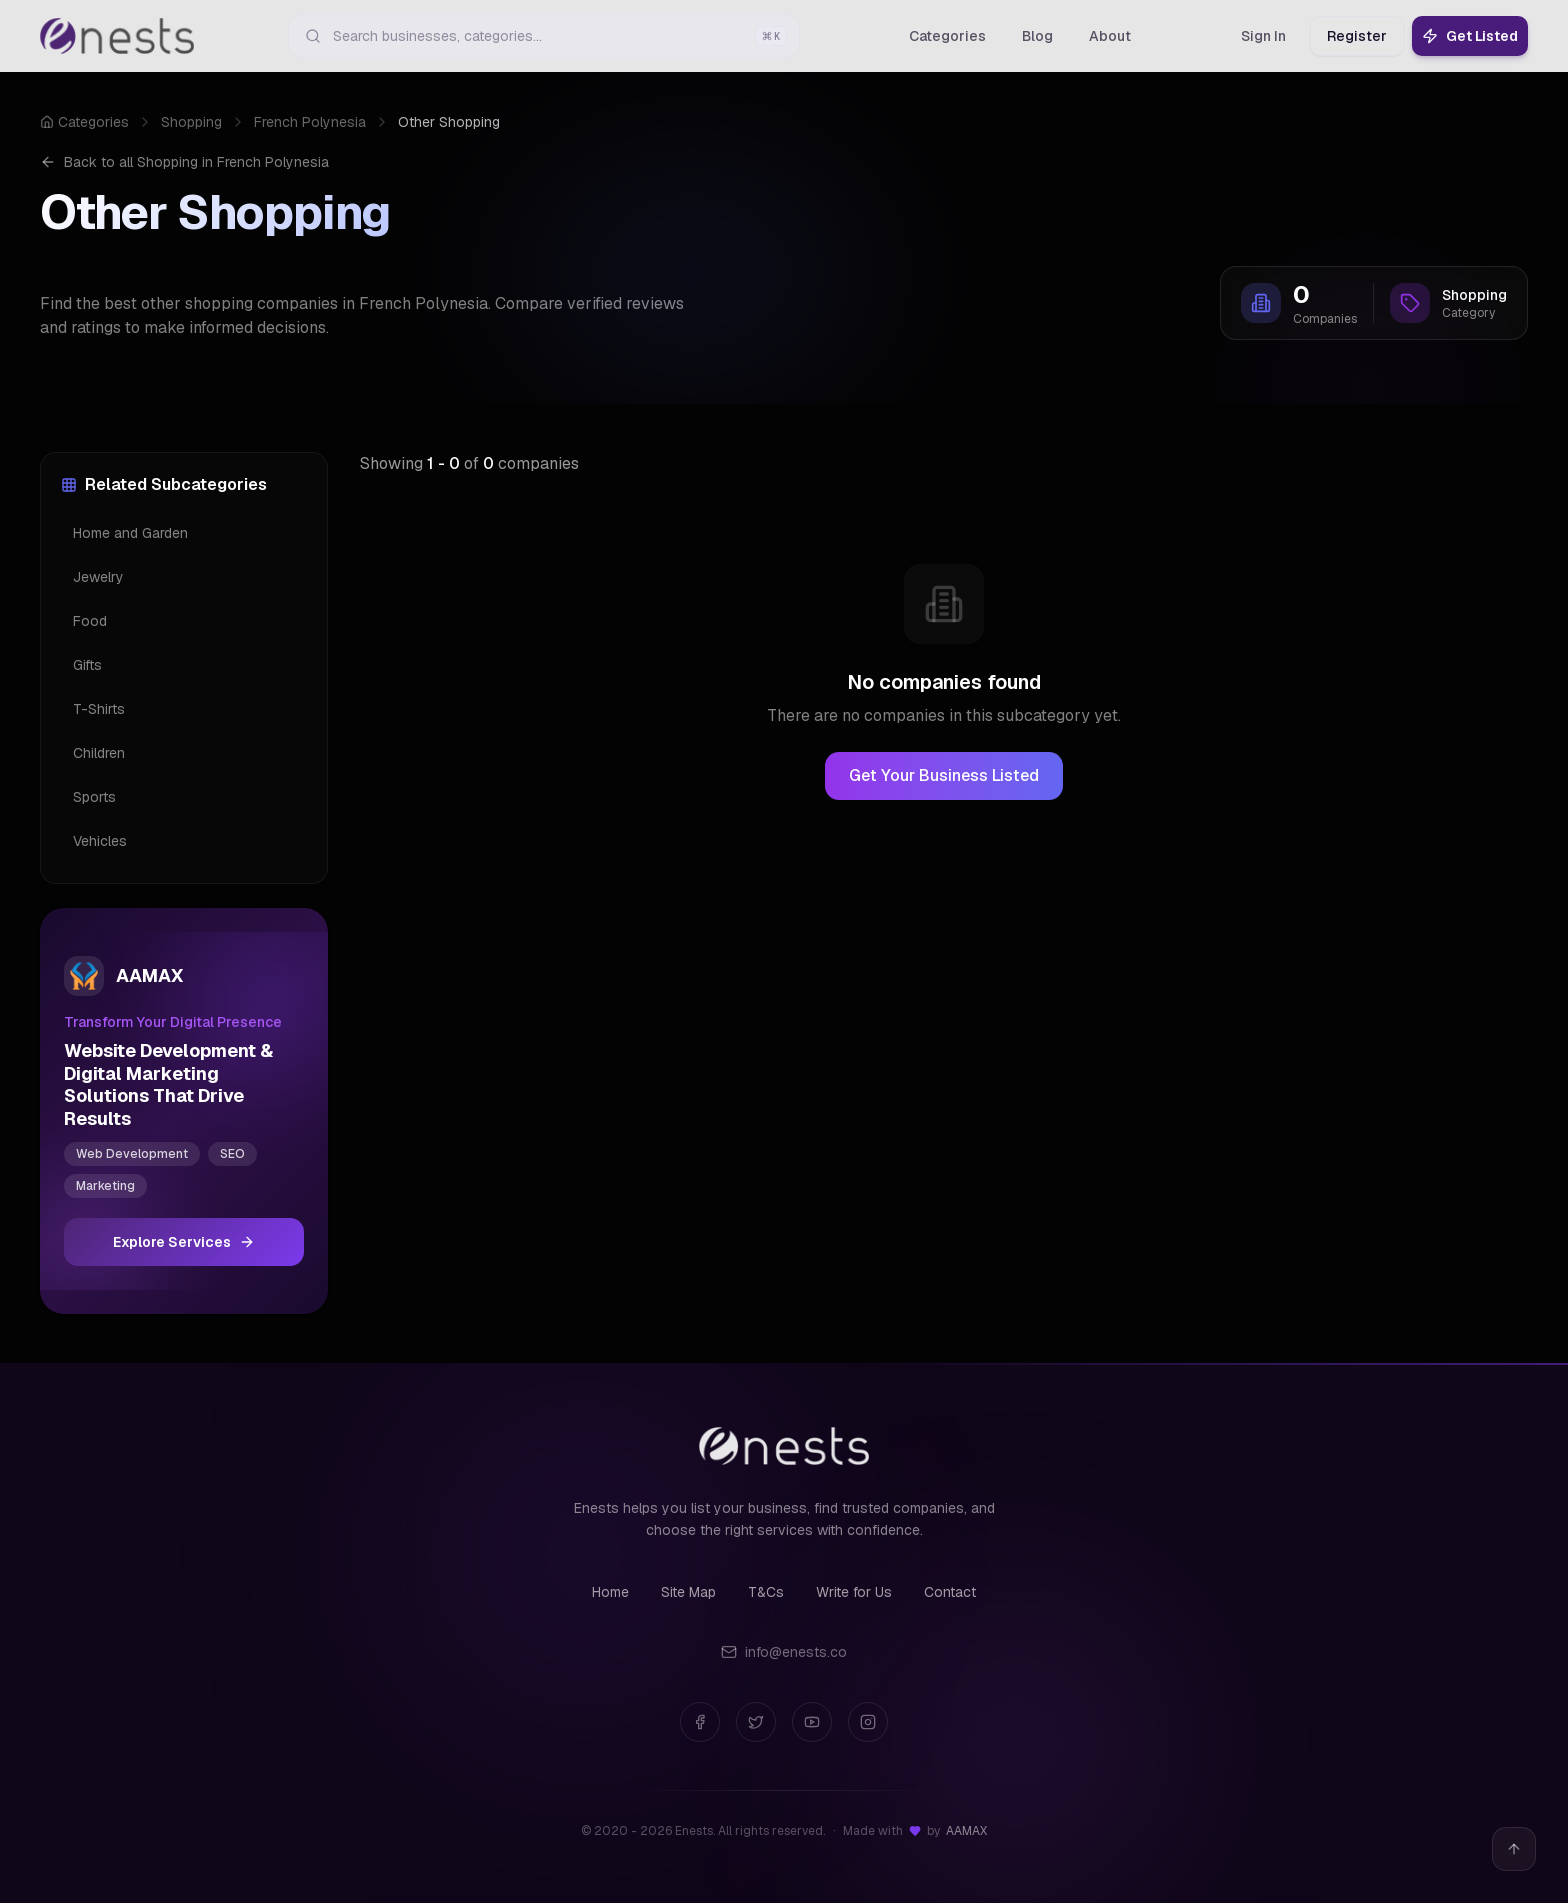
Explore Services (184, 1242)
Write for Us (854, 1592)
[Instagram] (868, 1722)
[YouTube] (812, 1722)
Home (610, 1592)
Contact (950, 1592)
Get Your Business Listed (944, 775)
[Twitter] (756, 1722)
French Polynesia (310, 122)
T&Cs (766, 1592)
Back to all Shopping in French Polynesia (184, 162)
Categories (84, 122)
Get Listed (1470, 36)
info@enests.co (784, 1652)
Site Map (688, 1592)
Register (1357, 36)
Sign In (1263, 36)
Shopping (191, 122)
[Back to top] (1514, 1849)
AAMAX (966, 1831)
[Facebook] (700, 1722)
